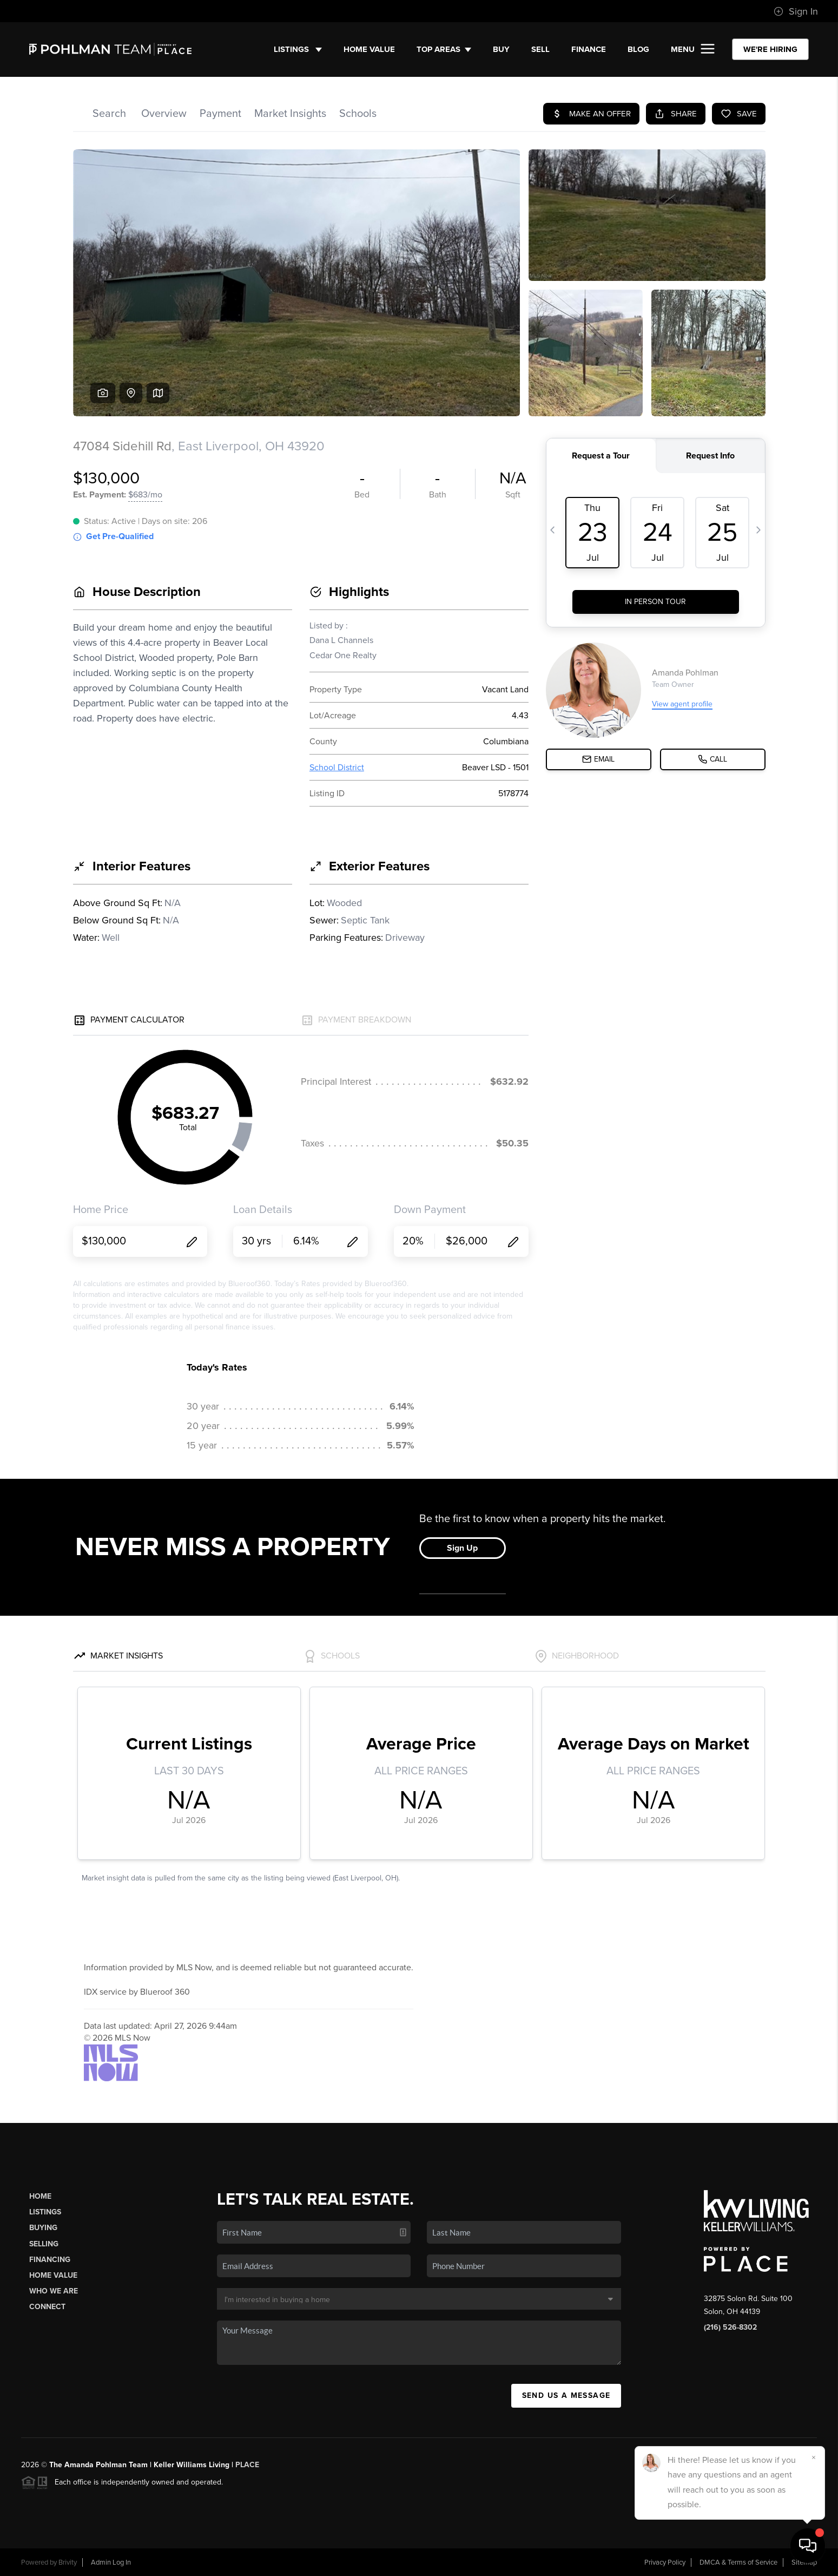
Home (40, 2196)
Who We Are (53, 2291)
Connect (47, 2306)
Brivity (67, 2562)
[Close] (813, 2457)
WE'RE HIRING (770, 49)
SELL (540, 49)
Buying (43, 2227)
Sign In (796, 11)
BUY (501, 49)
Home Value (369, 49)
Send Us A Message (566, 2395)
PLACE (247, 2464)
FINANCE (588, 49)
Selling (43, 2244)
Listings (298, 49)
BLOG (638, 49)
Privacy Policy (664, 2562)
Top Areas (444, 49)
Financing (49, 2259)
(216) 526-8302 (730, 2327)
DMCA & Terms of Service (738, 2562)
